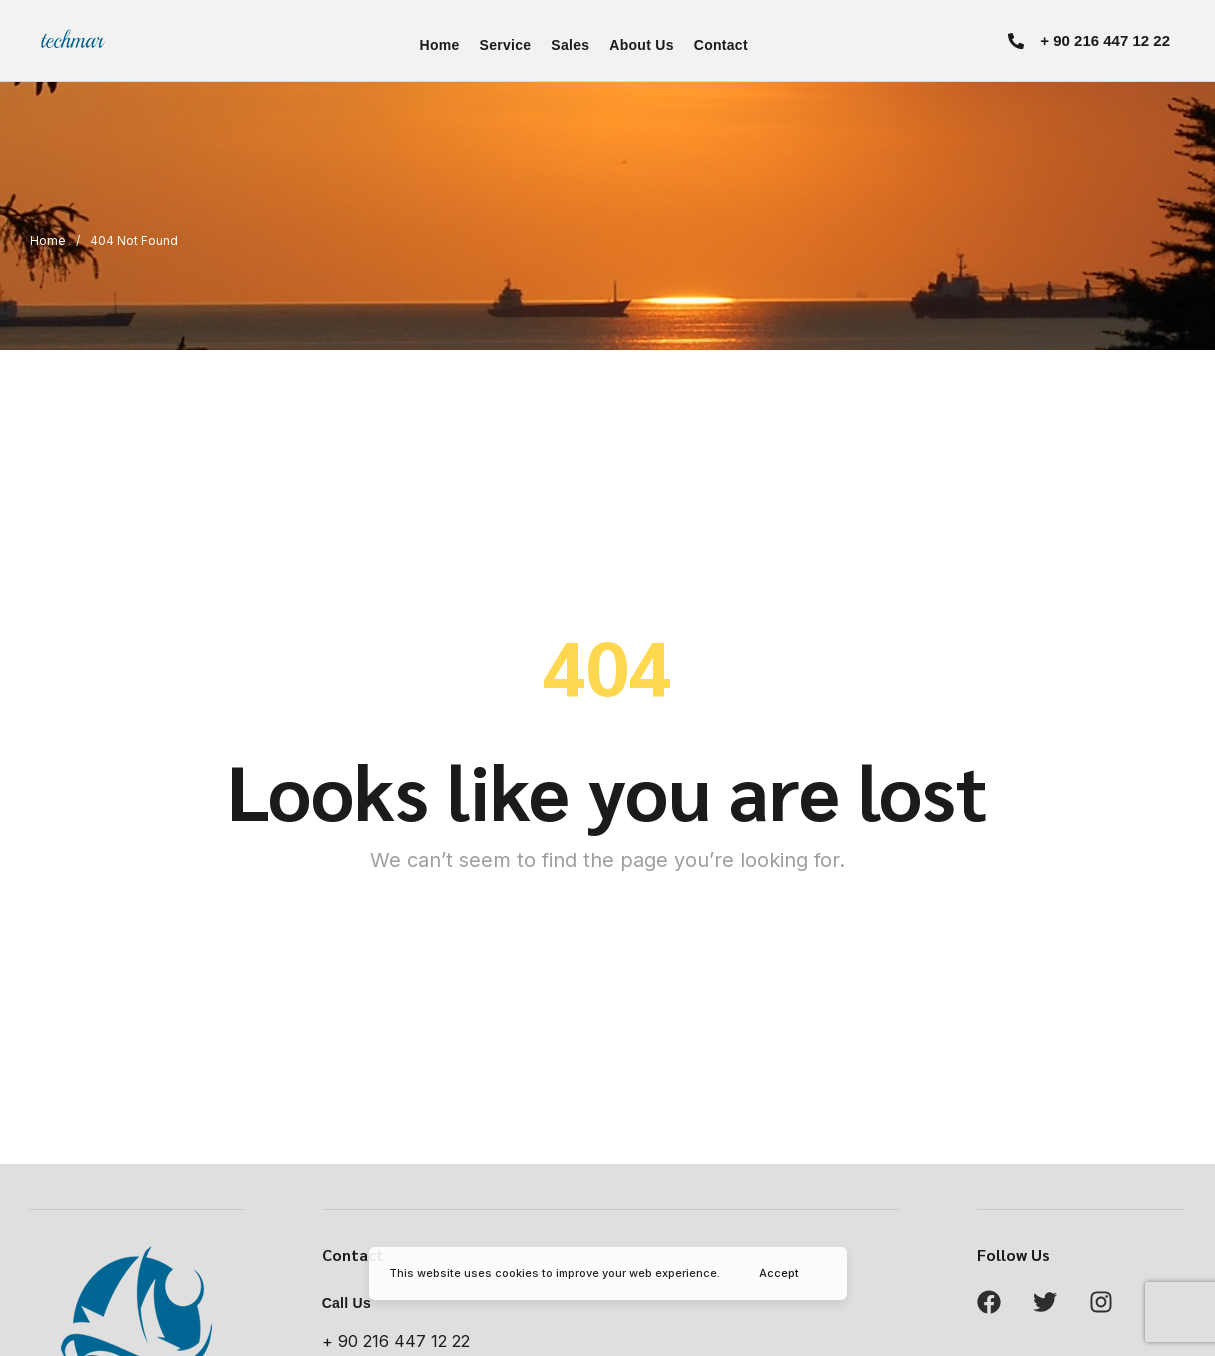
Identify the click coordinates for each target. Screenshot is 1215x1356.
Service (506, 45)
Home (440, 45)
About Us (641, 45)
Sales (570, 45)
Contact (721, 45)
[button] (1089, 40)
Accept (779, 1273)
